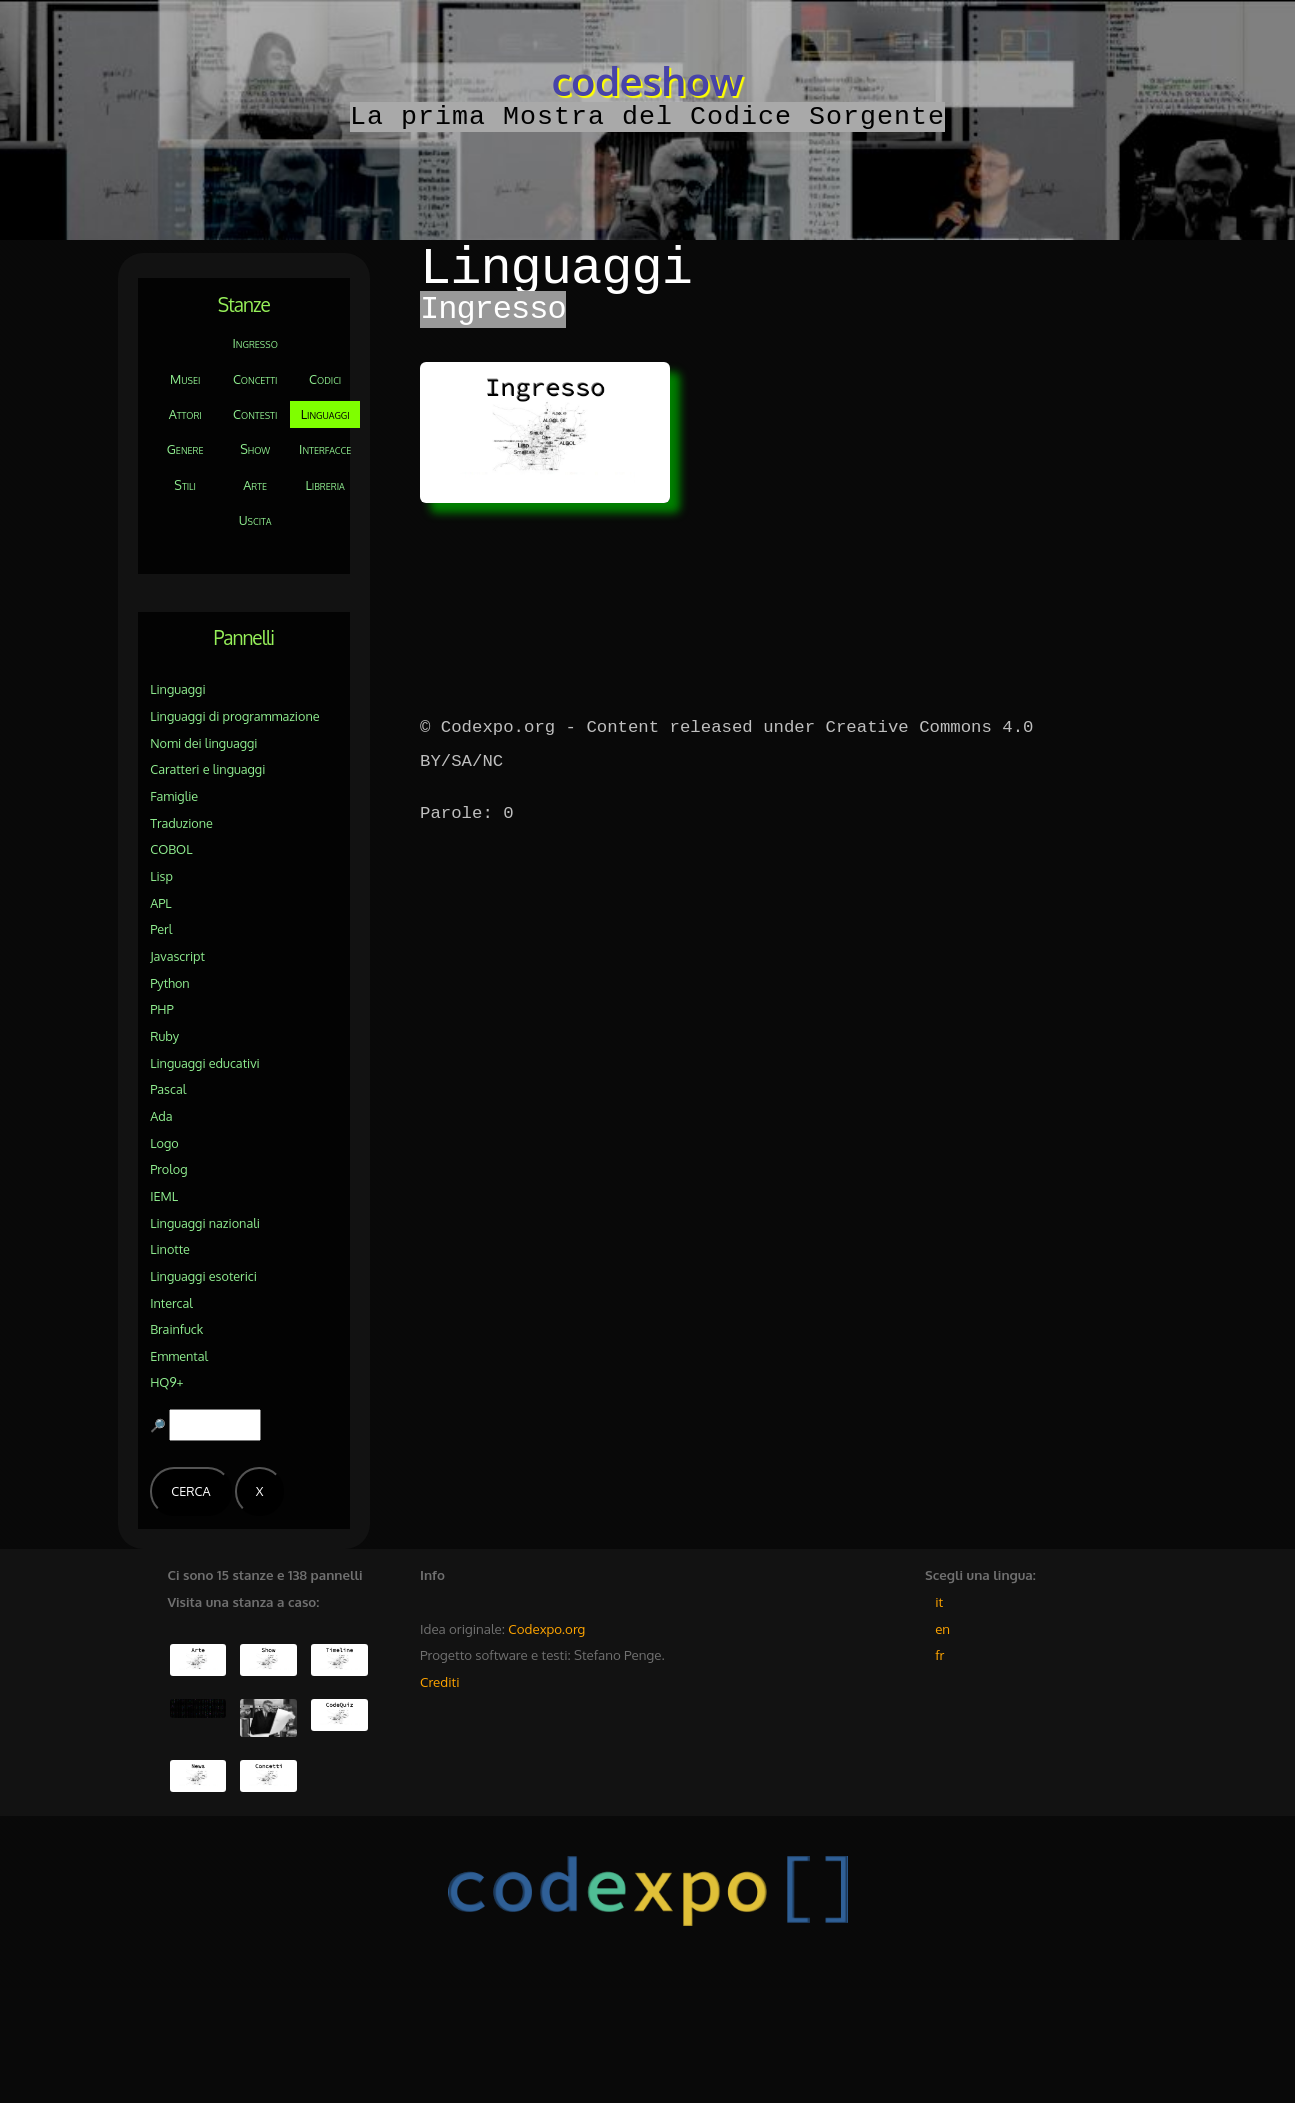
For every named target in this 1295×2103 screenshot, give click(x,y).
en (942, 1628)
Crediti (439, 1681)
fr (939, 1654)
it (939, 1601)
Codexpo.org (546, 1628)
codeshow (647, 80)
